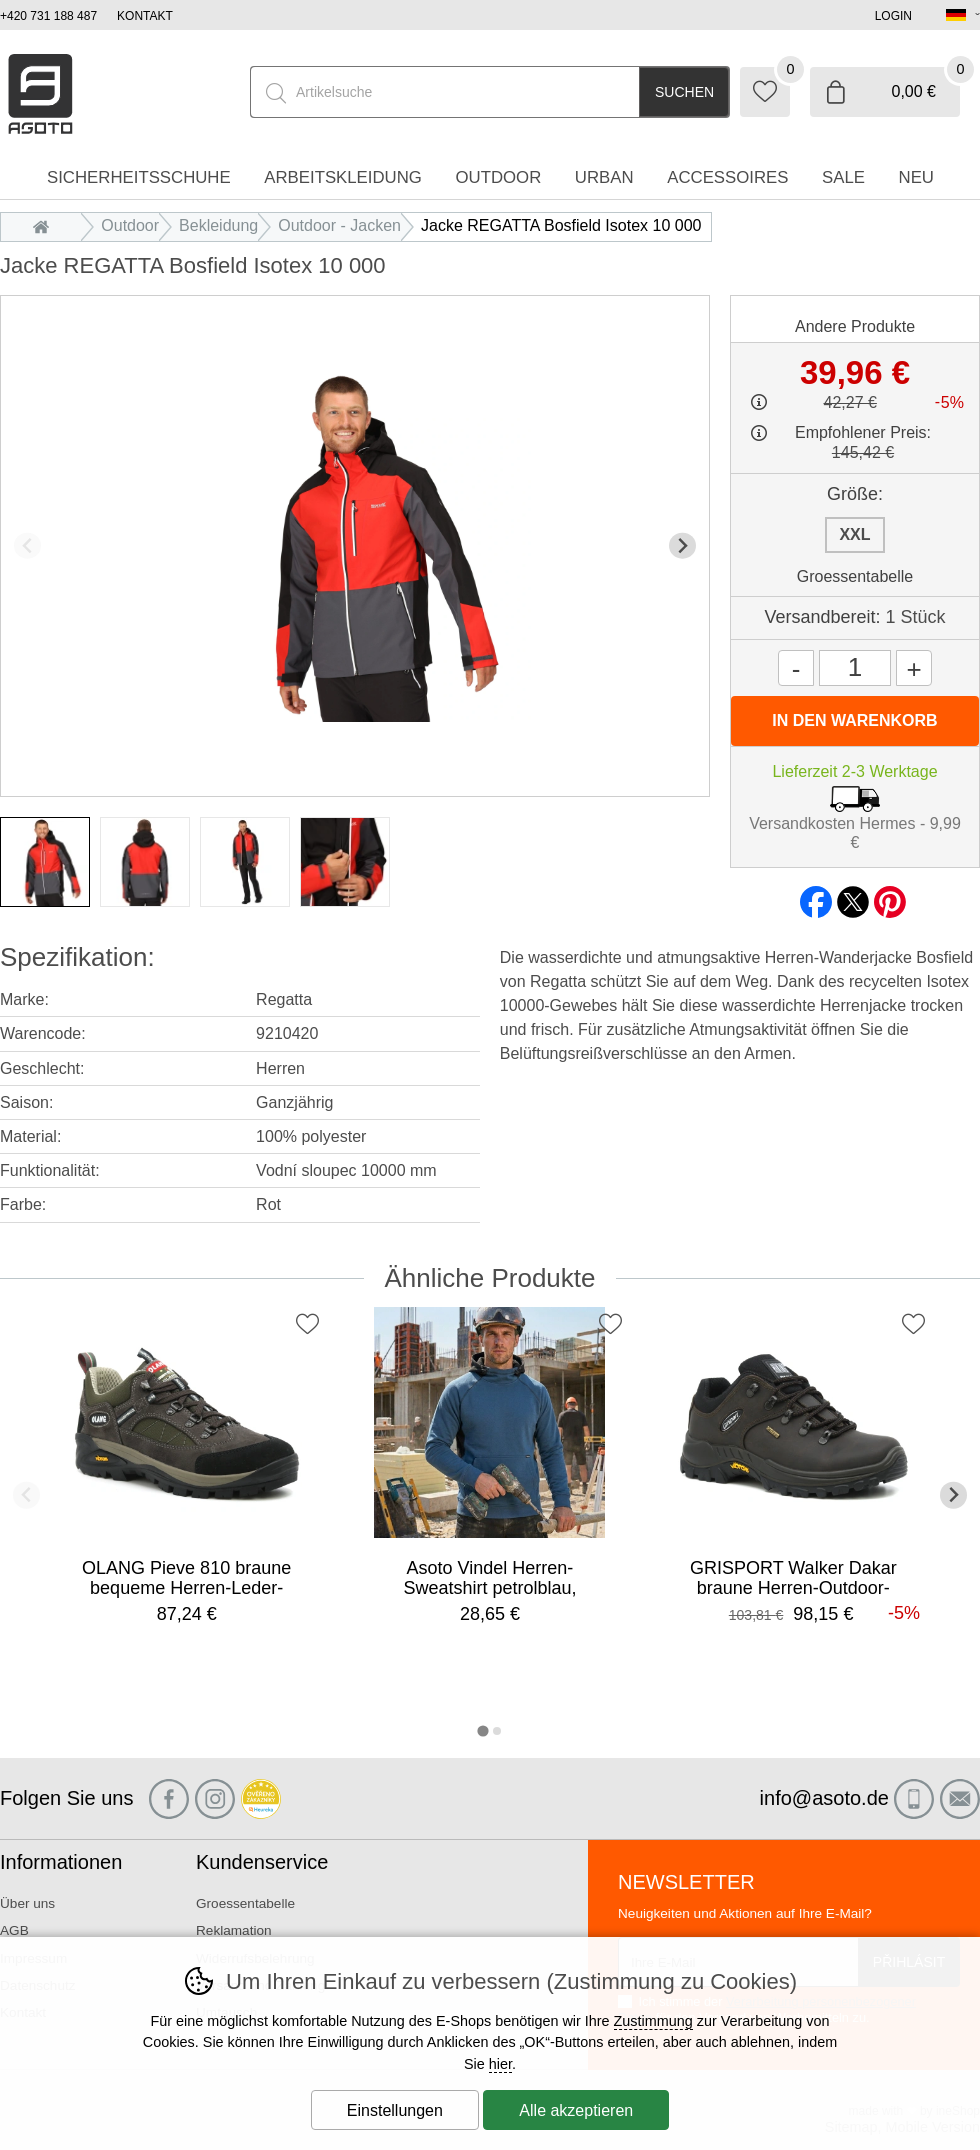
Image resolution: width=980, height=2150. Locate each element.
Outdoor (130, 225)
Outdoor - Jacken (339, 225)
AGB (14, 1930)
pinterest (890, 896)
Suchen (684, 92)
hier (500, 2064)
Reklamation (234, 1930)
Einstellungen (395, 2110)
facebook (816, 896)
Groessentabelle (855, 576)
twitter (853, 896)
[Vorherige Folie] (27, 545)
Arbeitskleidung (343, 177)
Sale (843, 177)
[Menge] (855, 668)
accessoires (727, 177)
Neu (916, 177)
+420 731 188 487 (48, 16)
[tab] (482, 1730)
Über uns (27, 1903)
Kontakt (145, 16)
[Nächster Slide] (682, 545)
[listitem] (45, 862)
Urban (604, 177)
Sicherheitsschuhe (139, 177)
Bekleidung (218, 225)
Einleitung (46, 225)
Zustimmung (653, 2021)
